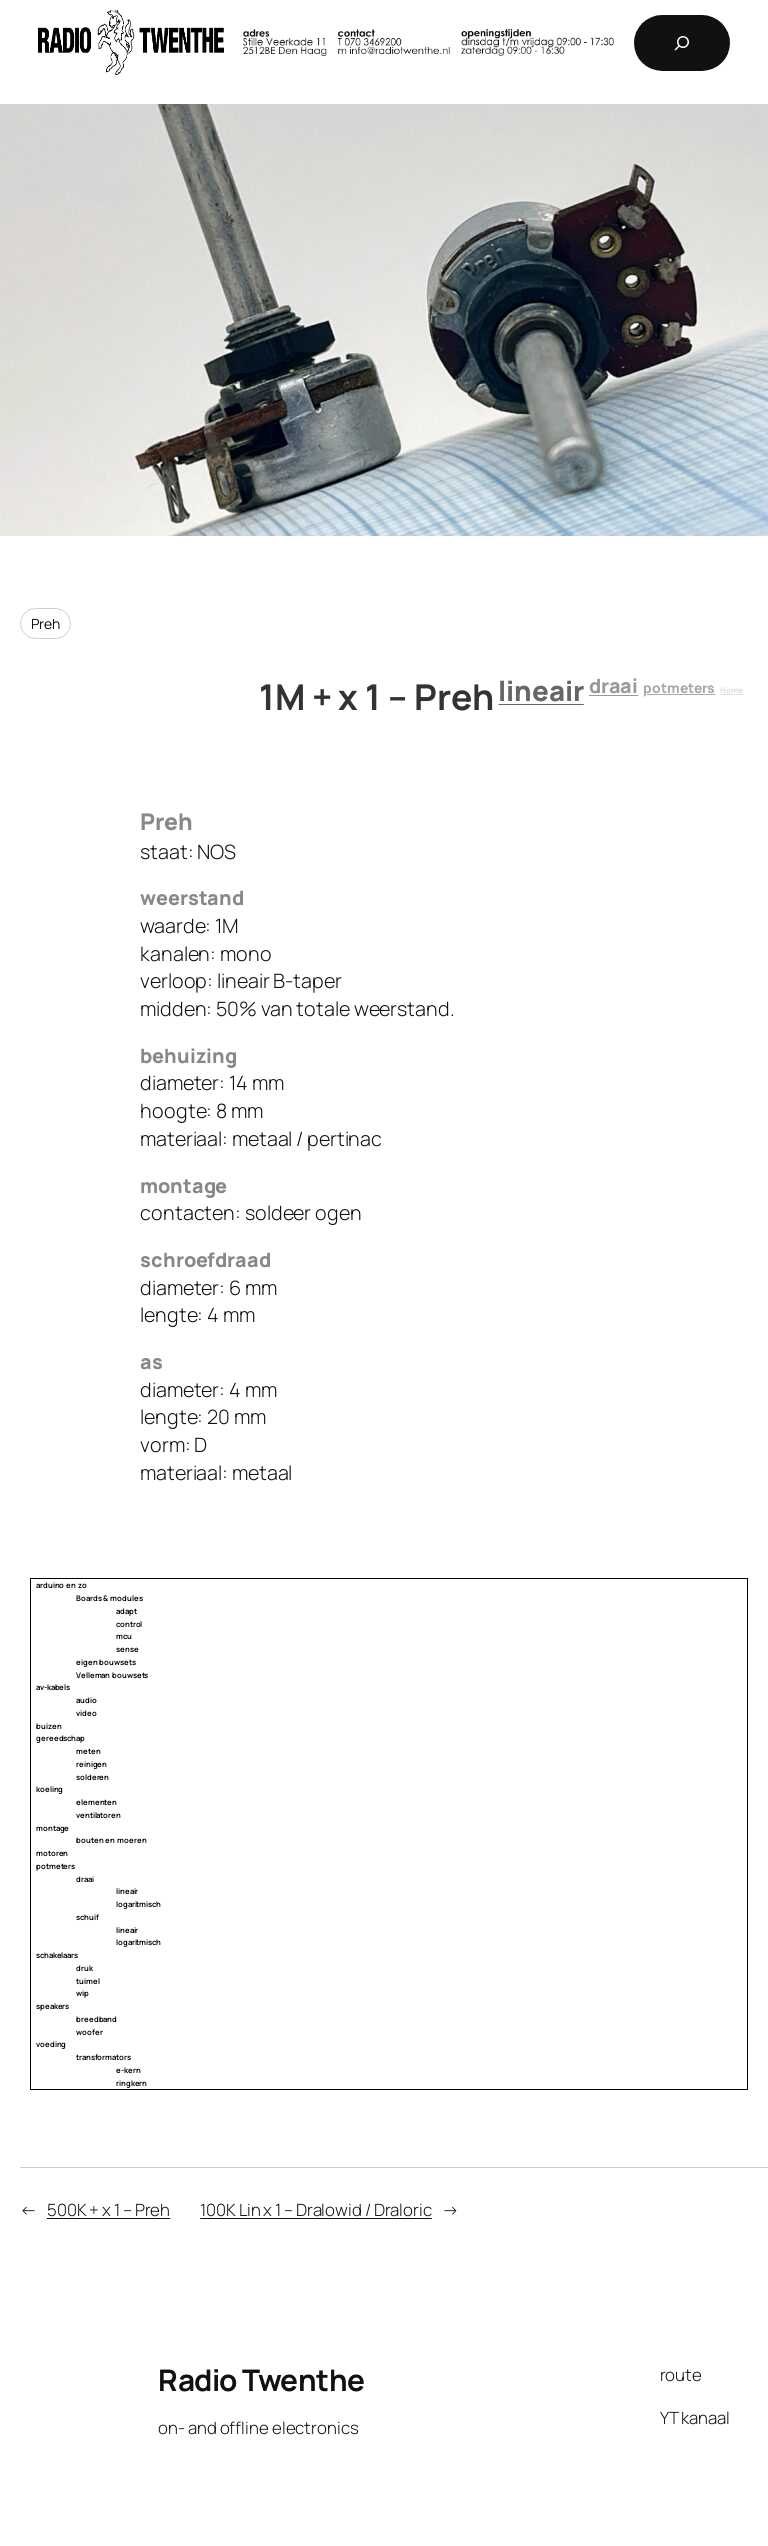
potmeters (679, 687)
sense (127, 1649)
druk (84, 1968)
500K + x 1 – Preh (108, 2209)
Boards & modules (109, 1598)
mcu (124, 1636)
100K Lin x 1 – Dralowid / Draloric (316, 2209)
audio (86, 1700)
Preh (45, 623)
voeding (51, 2044)
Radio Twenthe (261, 2379)
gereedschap (60, 1738)
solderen (92, 1777)
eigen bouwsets (106, 1662)
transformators (103, 2057)
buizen (48, 1726)
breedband (96, 2019)
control (129, 1624)
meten (88, 1751)
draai (614, 685)
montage (52, 1828)
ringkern (131, 2083)
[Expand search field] (682, 43)
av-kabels (53, 1687)
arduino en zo (61, 1585)
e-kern (128, 2070)
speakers (52, 2006)
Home (731, 690)
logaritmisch (138, 1904)
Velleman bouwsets (112, 1675)
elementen (96, 1802)
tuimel (87, 1981)
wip (82, 1993)
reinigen (91, 1764)
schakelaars (57, 1955)
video (86, 1713)
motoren (52, 1853)
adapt (126, 1611)
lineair (540, 690)
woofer (89, 2032)
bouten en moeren (111, 1840)
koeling (49, 1789)
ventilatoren (98, 1815)
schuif (87, 1917)
